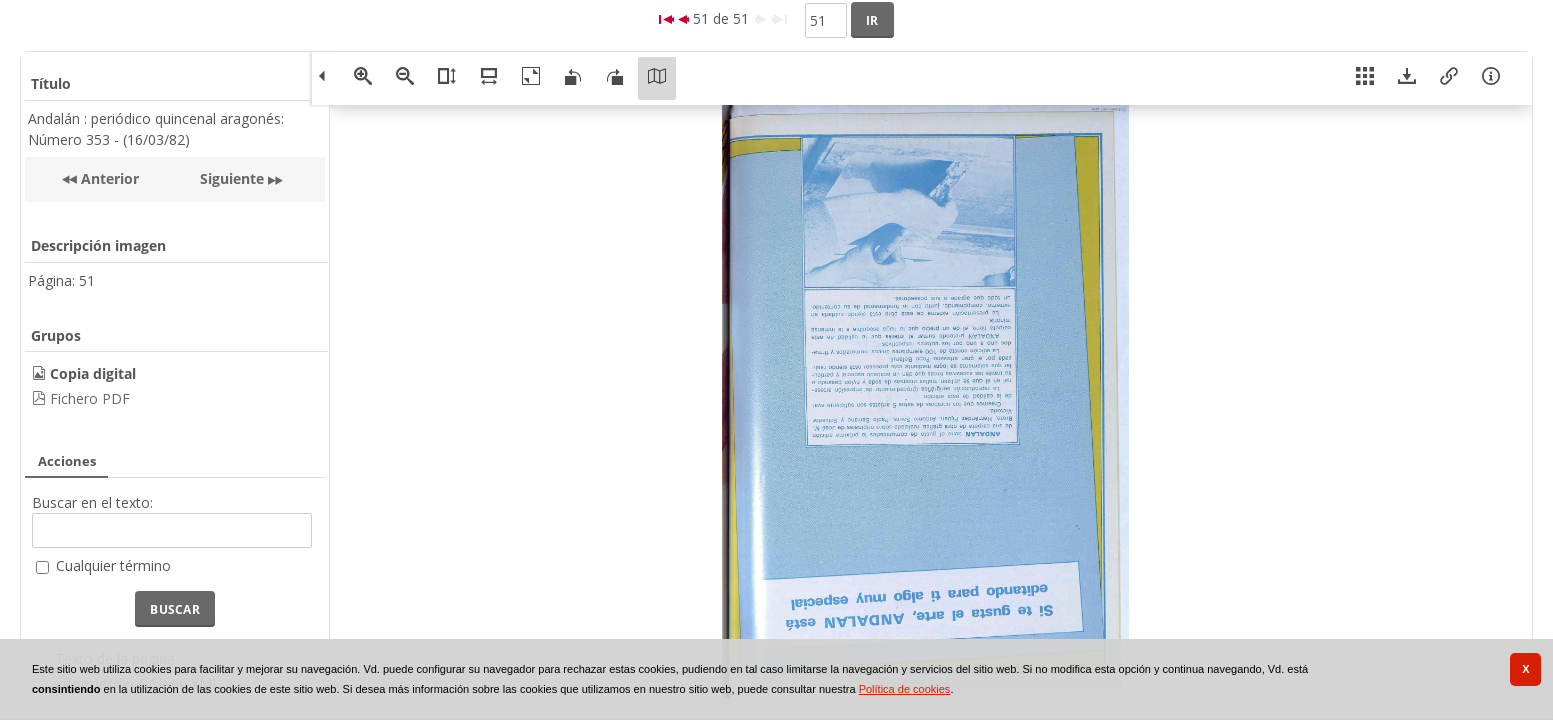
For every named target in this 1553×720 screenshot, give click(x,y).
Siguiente (232, 178)
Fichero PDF (90, 398)
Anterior (108, 178)
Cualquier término (113, 565)
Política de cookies (905, 689)
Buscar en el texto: (92, 502)
